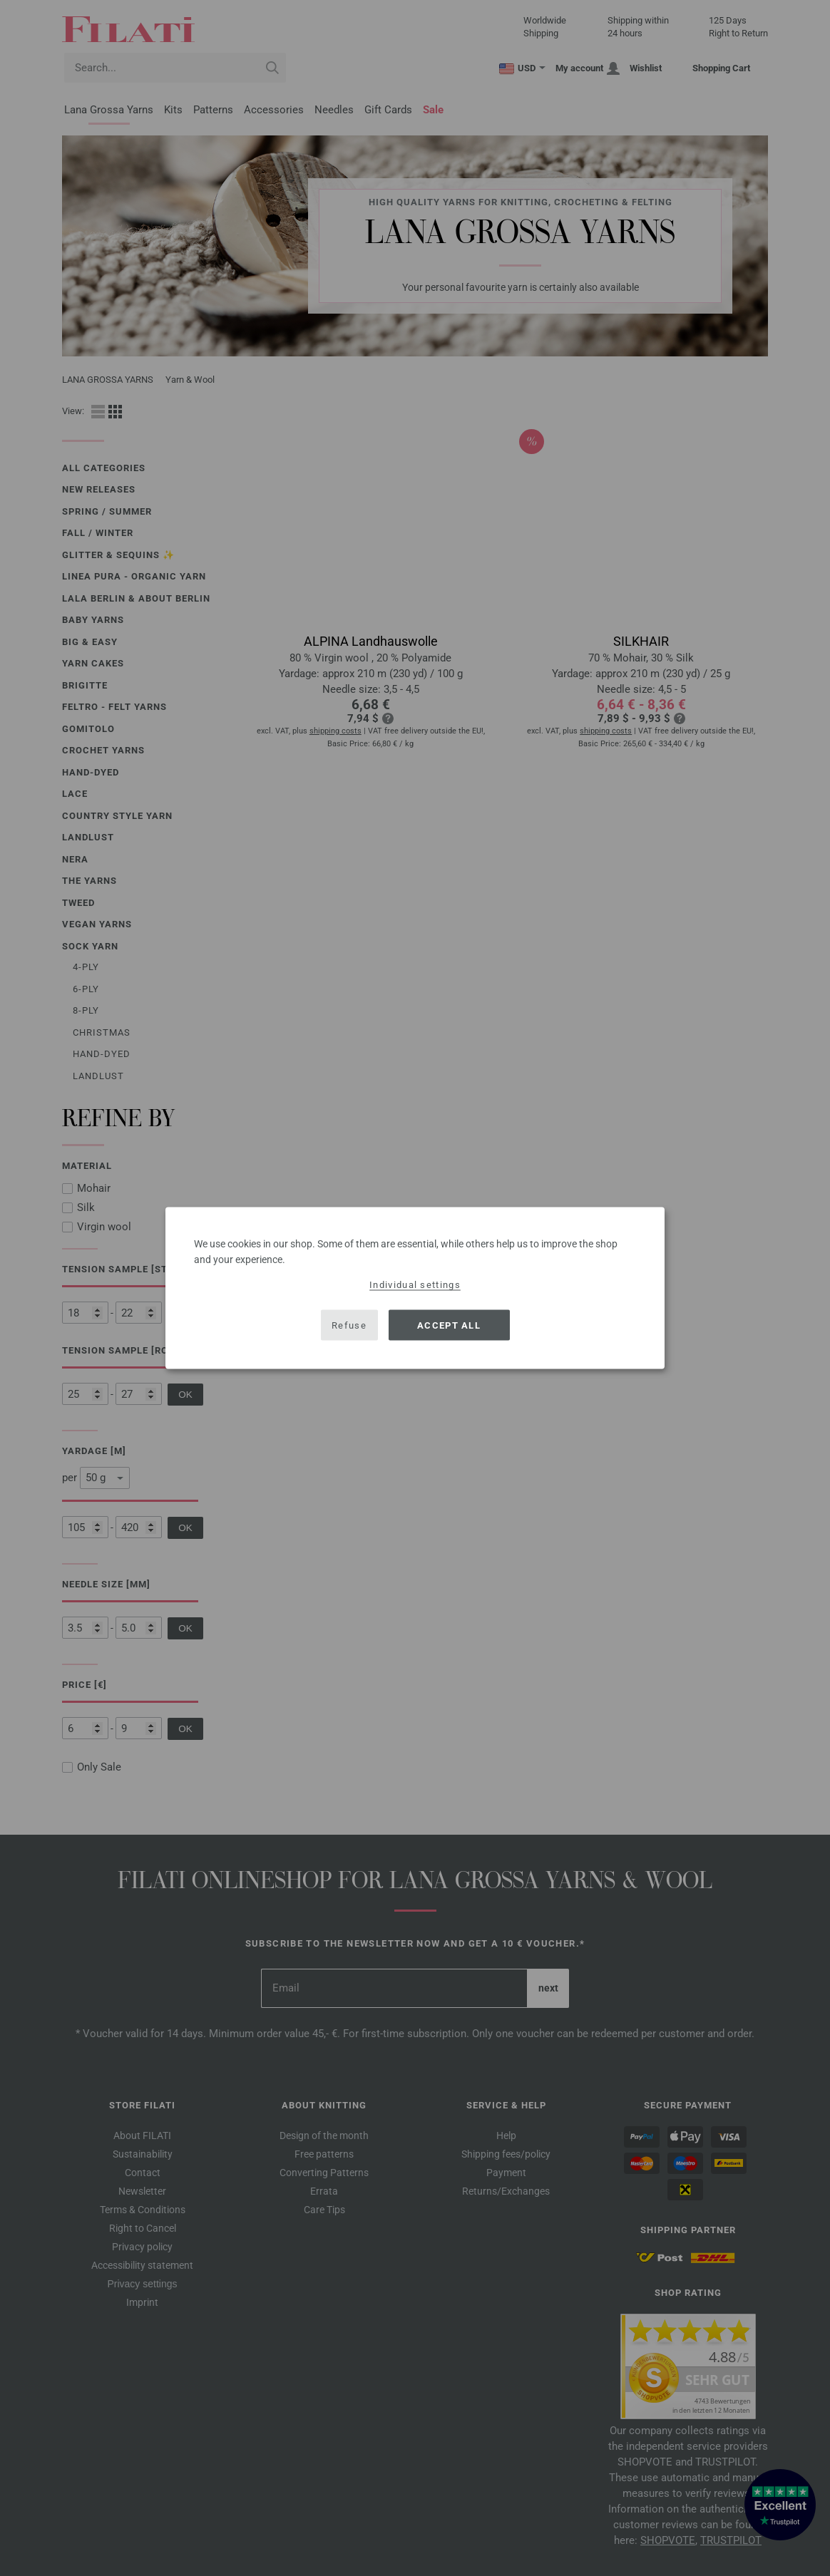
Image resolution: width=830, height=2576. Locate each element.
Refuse (349, 1324)
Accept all (449, 1324)
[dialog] (415, 1288)
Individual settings (415, 1284)
